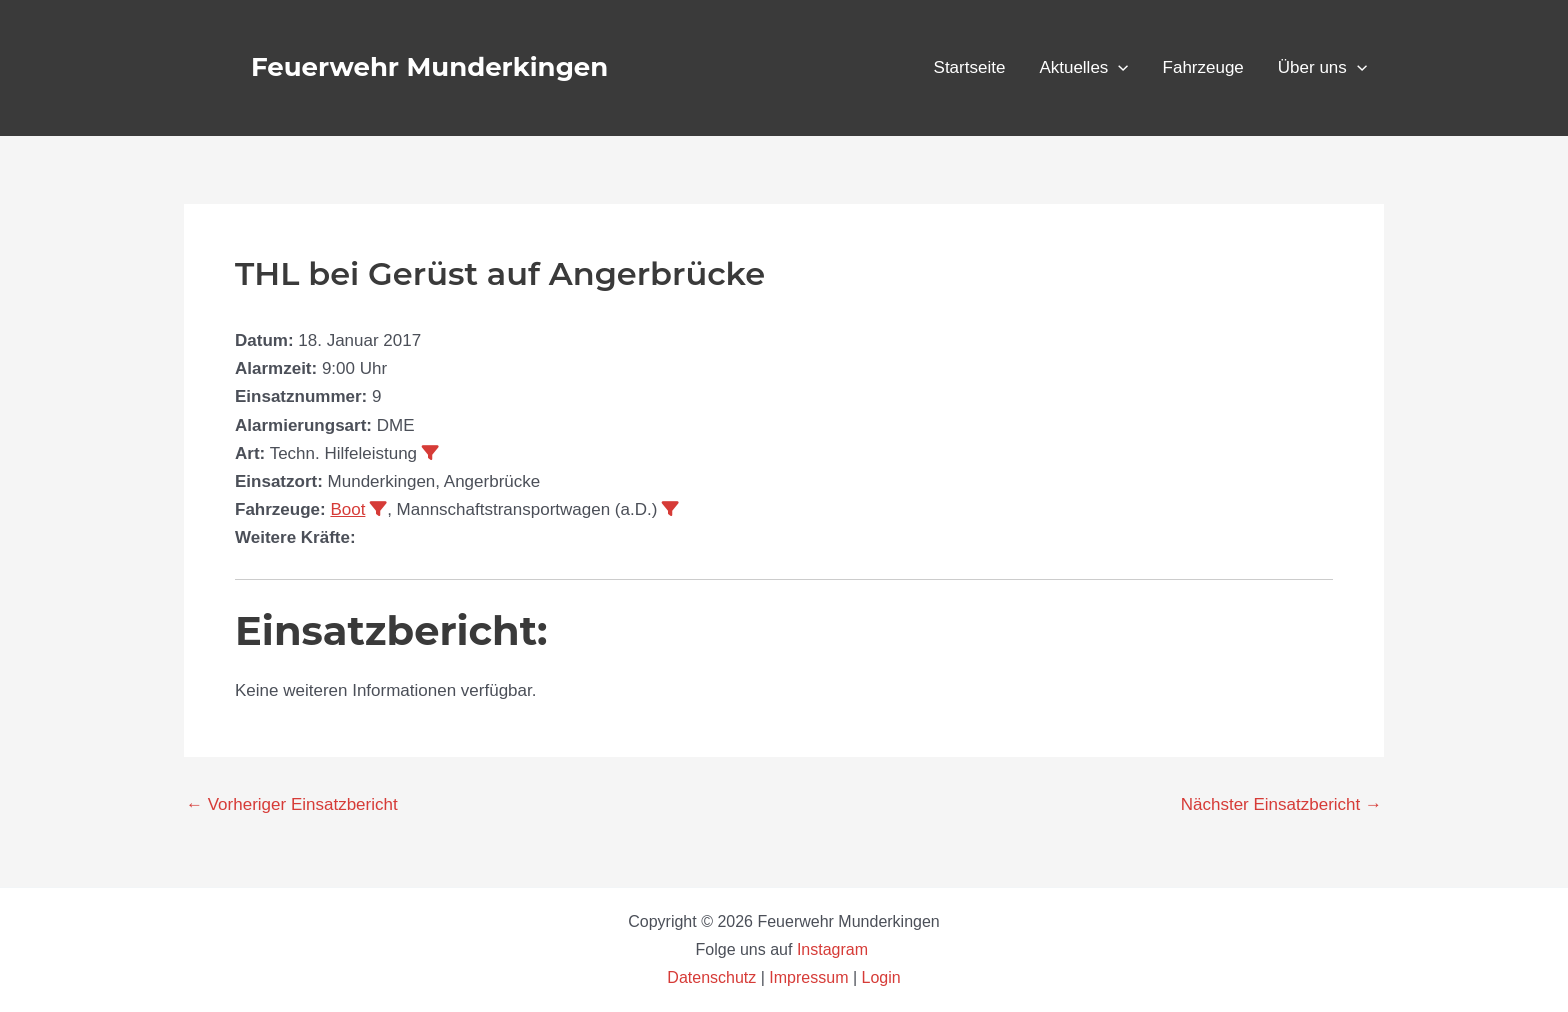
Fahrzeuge (1203, 67)
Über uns (1322, 68)
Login (881, 977)
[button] (1118, 68)
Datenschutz (713, 977)
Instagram (835, 949)
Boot (347, 509)
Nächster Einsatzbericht (1281, 804)
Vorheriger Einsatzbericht (292, 804)
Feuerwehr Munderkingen (429, 67)
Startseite (970, 67)
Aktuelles (1083, 68)
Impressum (808, 977)
